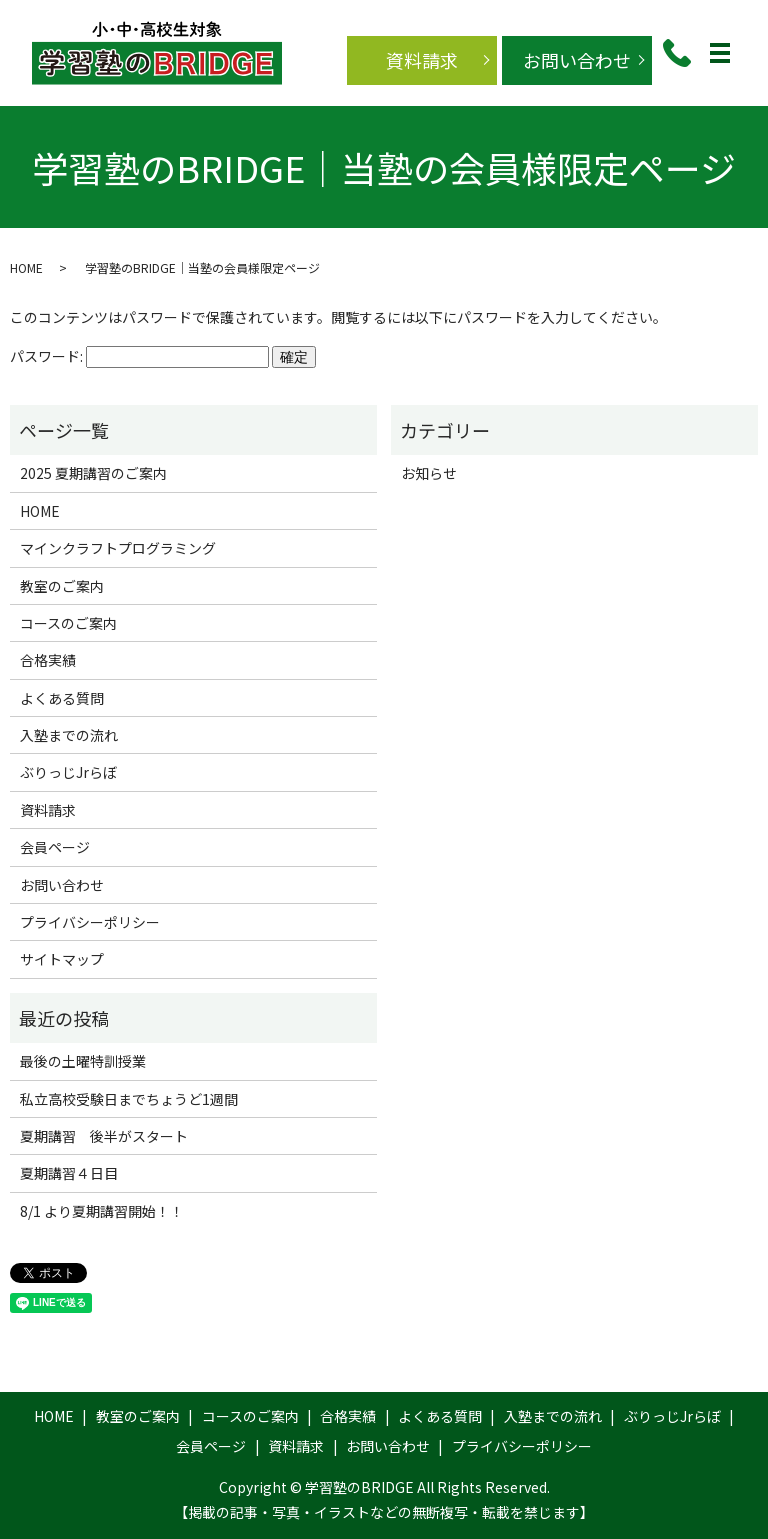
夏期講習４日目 (69, 1173)
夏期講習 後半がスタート (104, 1136)
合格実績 (48, 660)
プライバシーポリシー (90, 922)
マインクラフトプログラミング (118, 548)
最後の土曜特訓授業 (83, 1061)
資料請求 (422, 60)
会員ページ (55, 847)
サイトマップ (62, 959)
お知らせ (429, 473)
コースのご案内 (68, 623)
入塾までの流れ (69, 735)
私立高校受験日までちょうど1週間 (129, 1099)
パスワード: (139, 356)
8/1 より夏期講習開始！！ (102, 1211)
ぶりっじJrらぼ (68, 772)
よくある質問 (62, 698)
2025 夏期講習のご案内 (93, 473)
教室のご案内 (62, 586)
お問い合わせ (577, 60)
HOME (26, 267)
